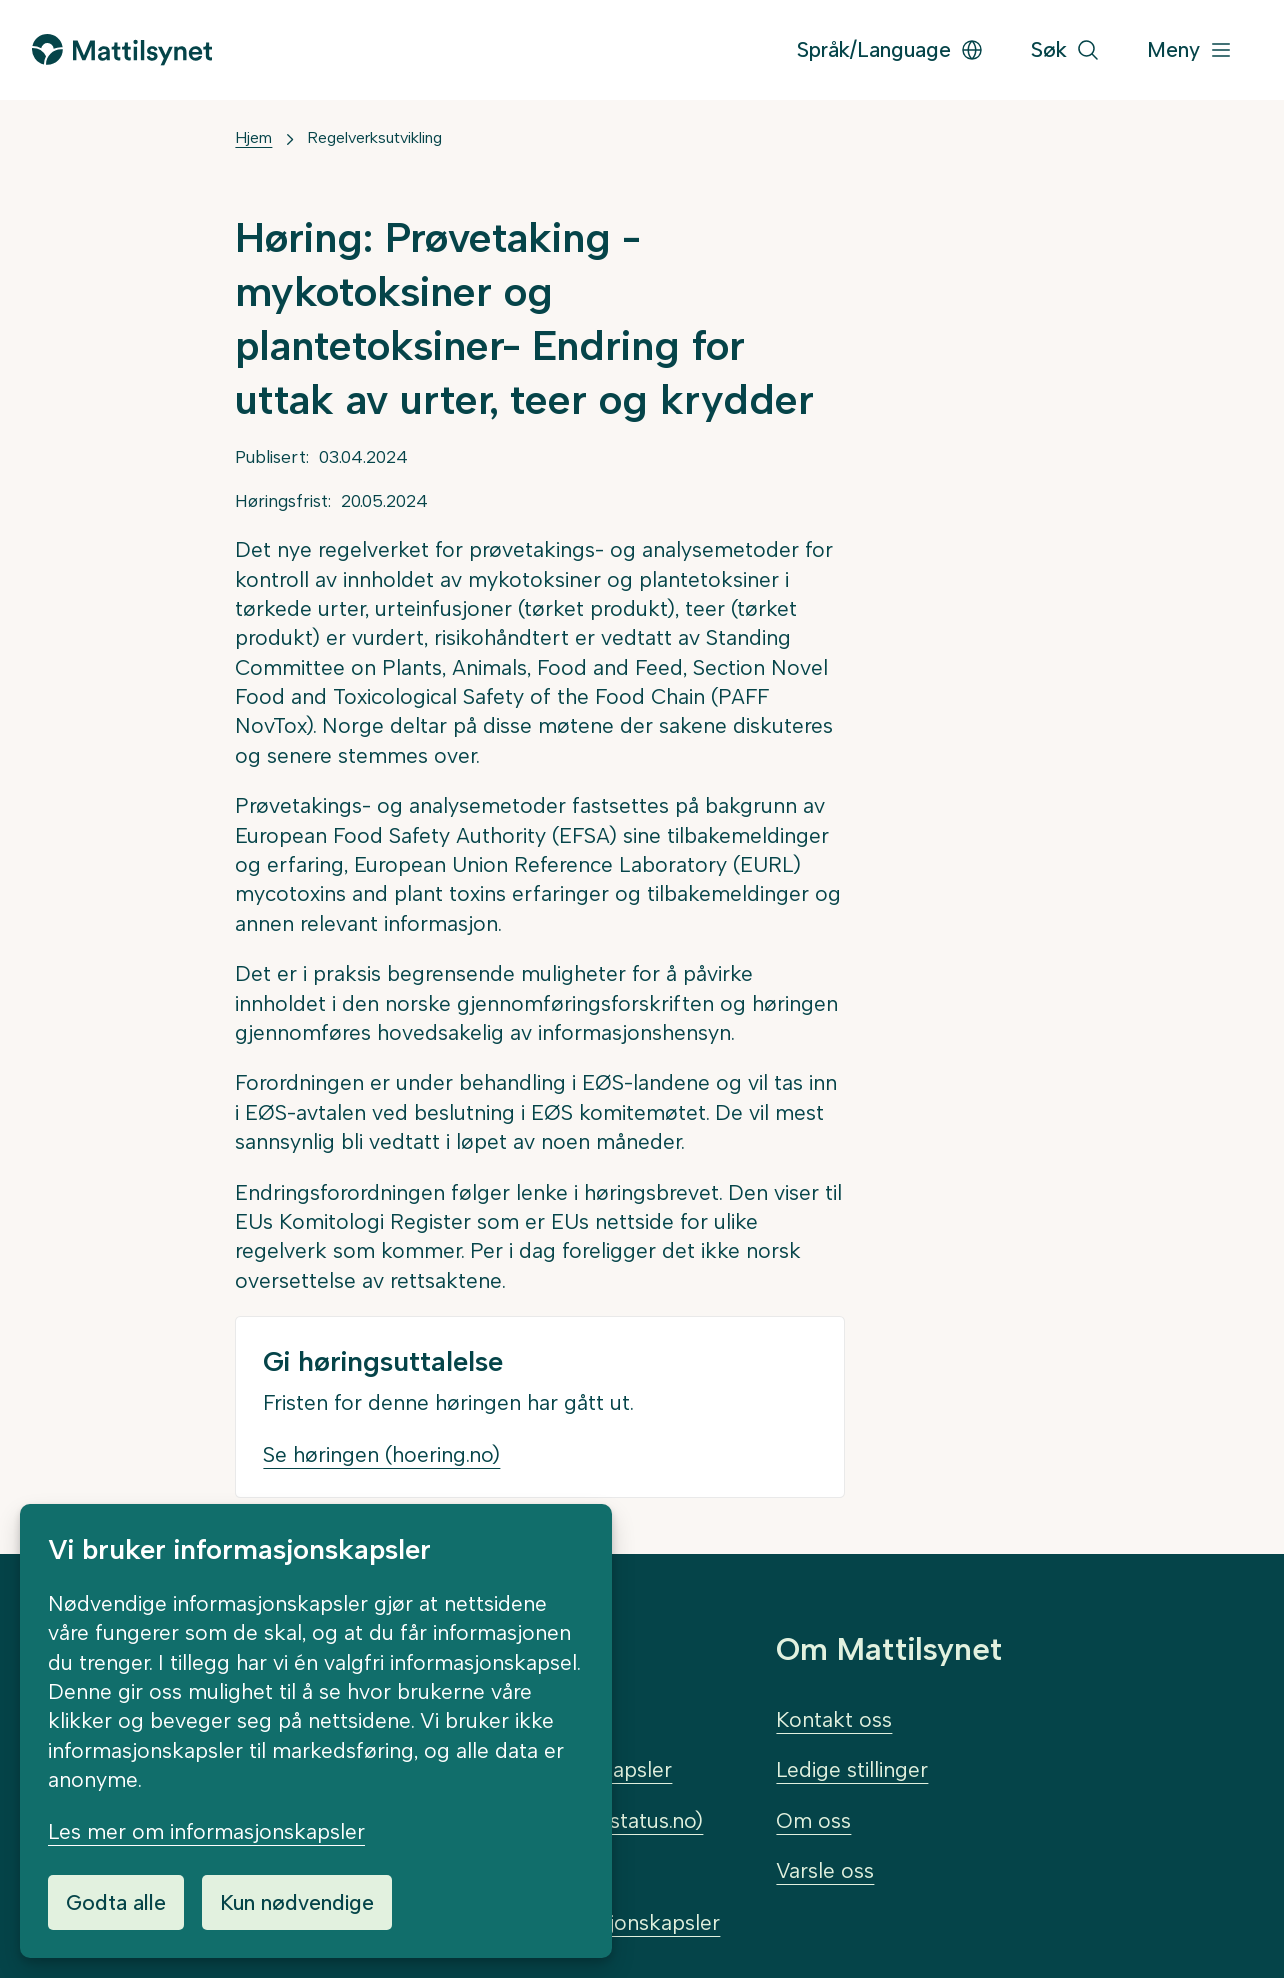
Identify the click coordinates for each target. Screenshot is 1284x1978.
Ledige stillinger (852, 1769)
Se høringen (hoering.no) (381, 1454)
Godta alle (116, 1902)
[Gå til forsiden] (122, 49)
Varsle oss (825, 1870)
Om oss (813, 1820)
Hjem (253, 137)
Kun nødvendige (297, 1902)
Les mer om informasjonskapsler (206, 1831)
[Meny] (1190, 50)
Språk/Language (890, 49)
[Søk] (1065, 50)
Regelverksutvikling (374, 137)
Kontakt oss (834, 1719)
